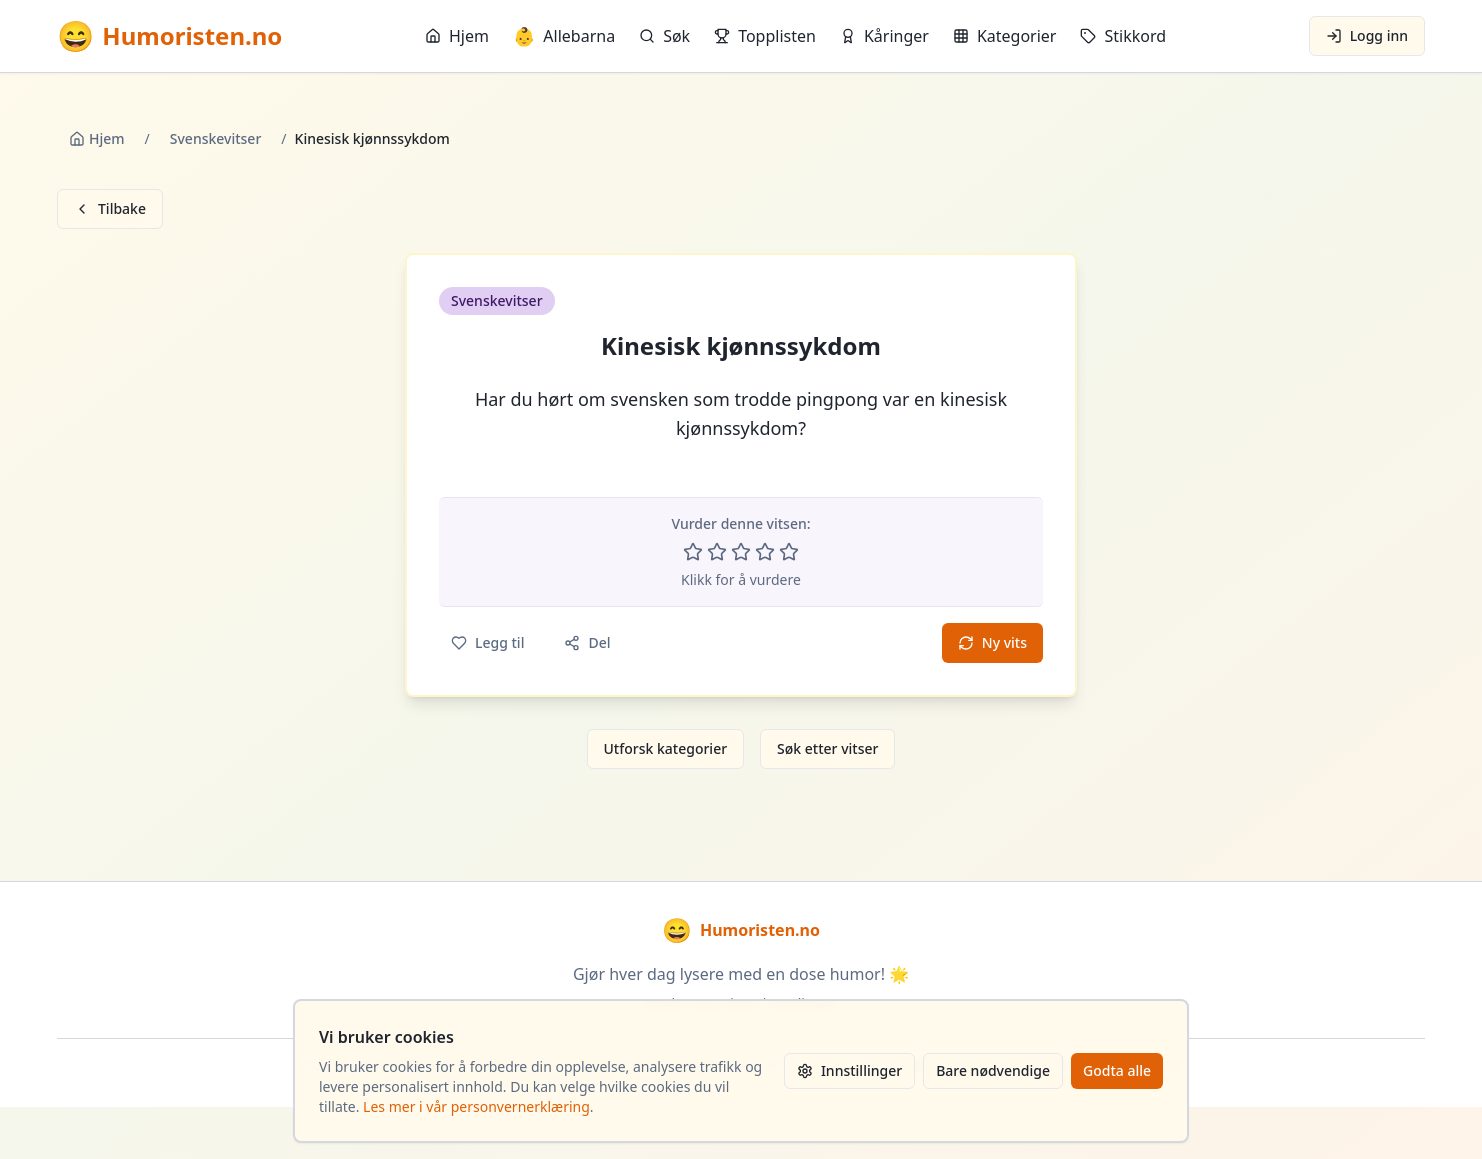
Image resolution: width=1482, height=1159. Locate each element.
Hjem (457, 36)
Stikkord (1123, 36)
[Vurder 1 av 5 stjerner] (693, 552)
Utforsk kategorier (666, 748)
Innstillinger (849, 1070)
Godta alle (1117, 1070)
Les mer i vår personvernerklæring (476, 1106)
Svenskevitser (216, 138)
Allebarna (564, 36)
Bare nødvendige (993, 1070)
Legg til (487, 642)
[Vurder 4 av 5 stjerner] (765, 552)
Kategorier (1005, 36)
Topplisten (765, 36)
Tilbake (110, 208)
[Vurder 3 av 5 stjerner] (741, 552)
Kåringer (884, 36)
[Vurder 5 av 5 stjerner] (789, 552)
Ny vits (992, 642)
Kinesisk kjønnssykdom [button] (741, 346)
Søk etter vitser (827, 748)
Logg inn (1367, 35)
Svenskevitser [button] (497, 300)
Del (587, 642)
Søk (664, 36)
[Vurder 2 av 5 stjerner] (717, 552)
